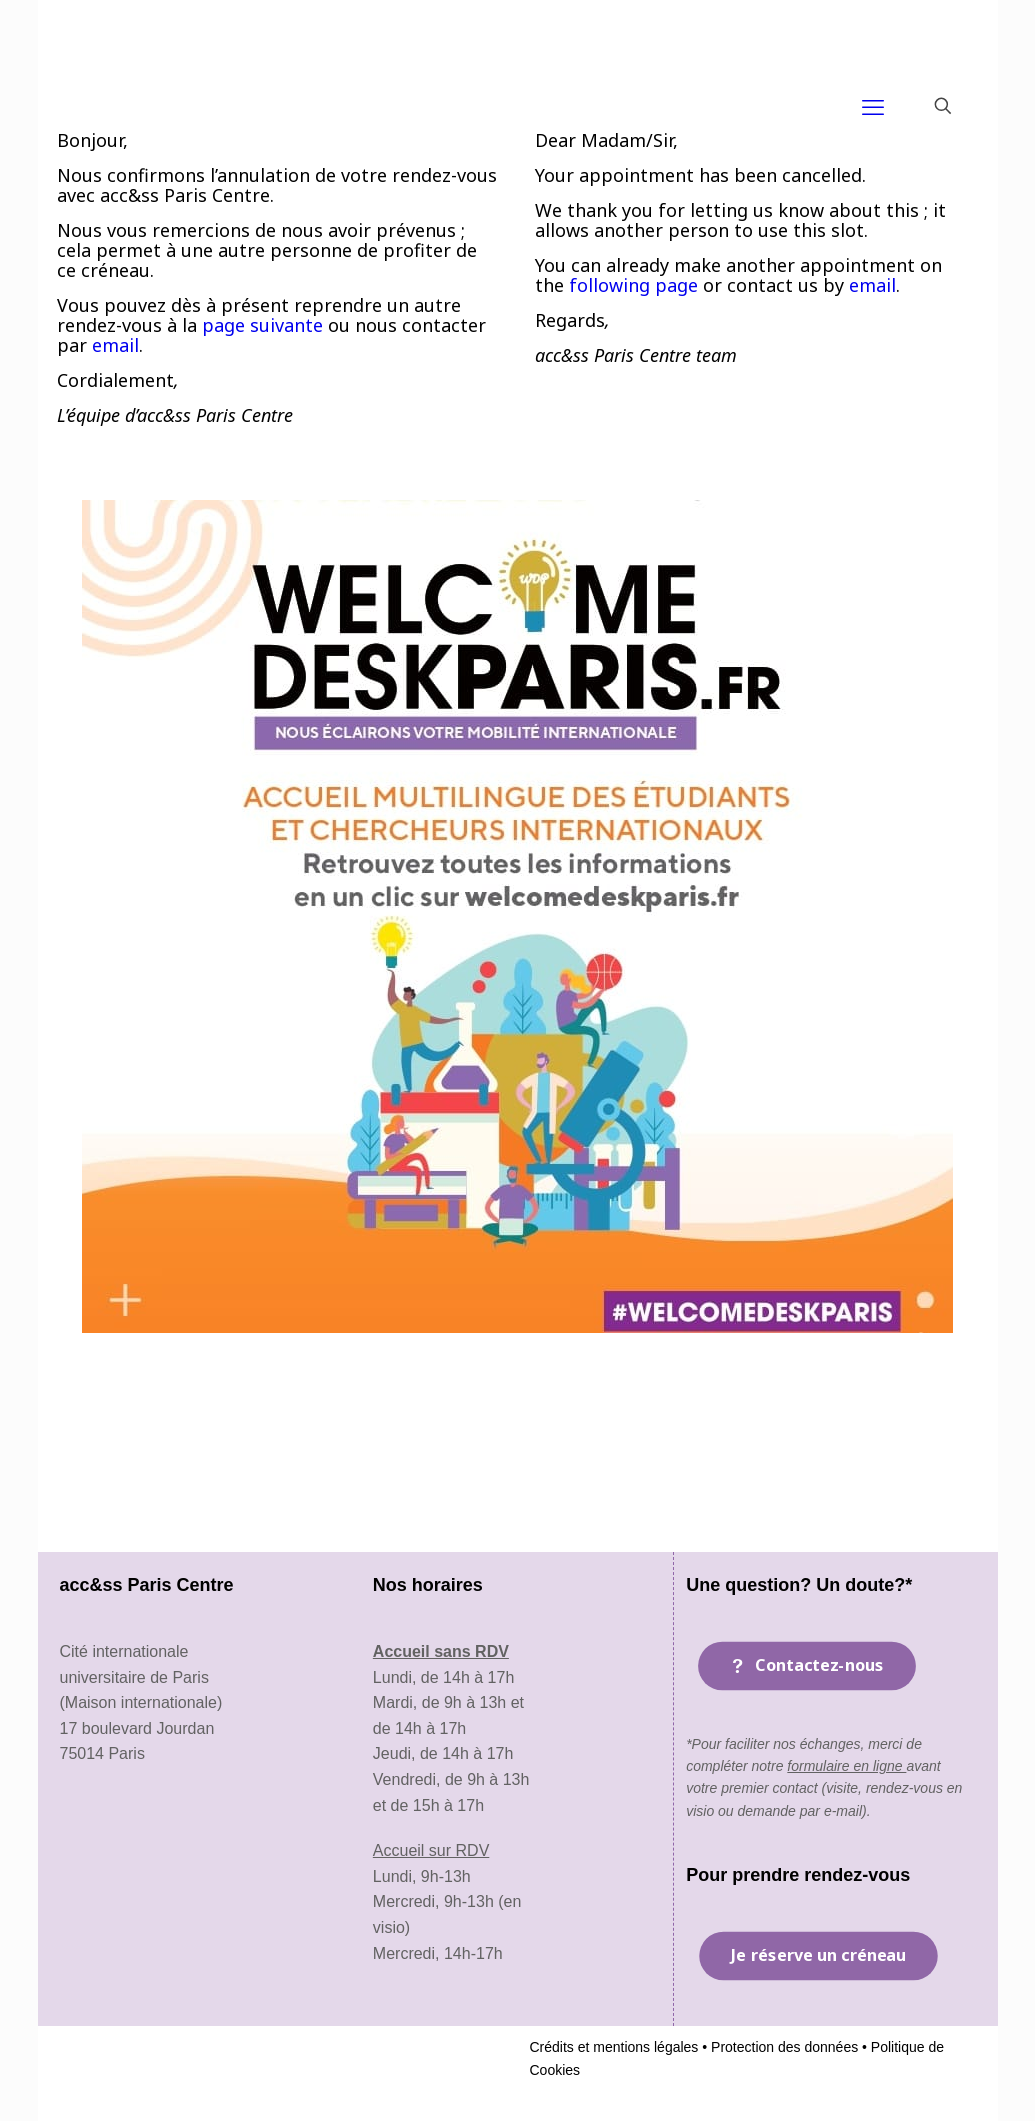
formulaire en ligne (846, 1766)
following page (633, 285)
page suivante (262, 325)
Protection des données (782, 2047)
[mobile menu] (873, 106)
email (115, 345)
